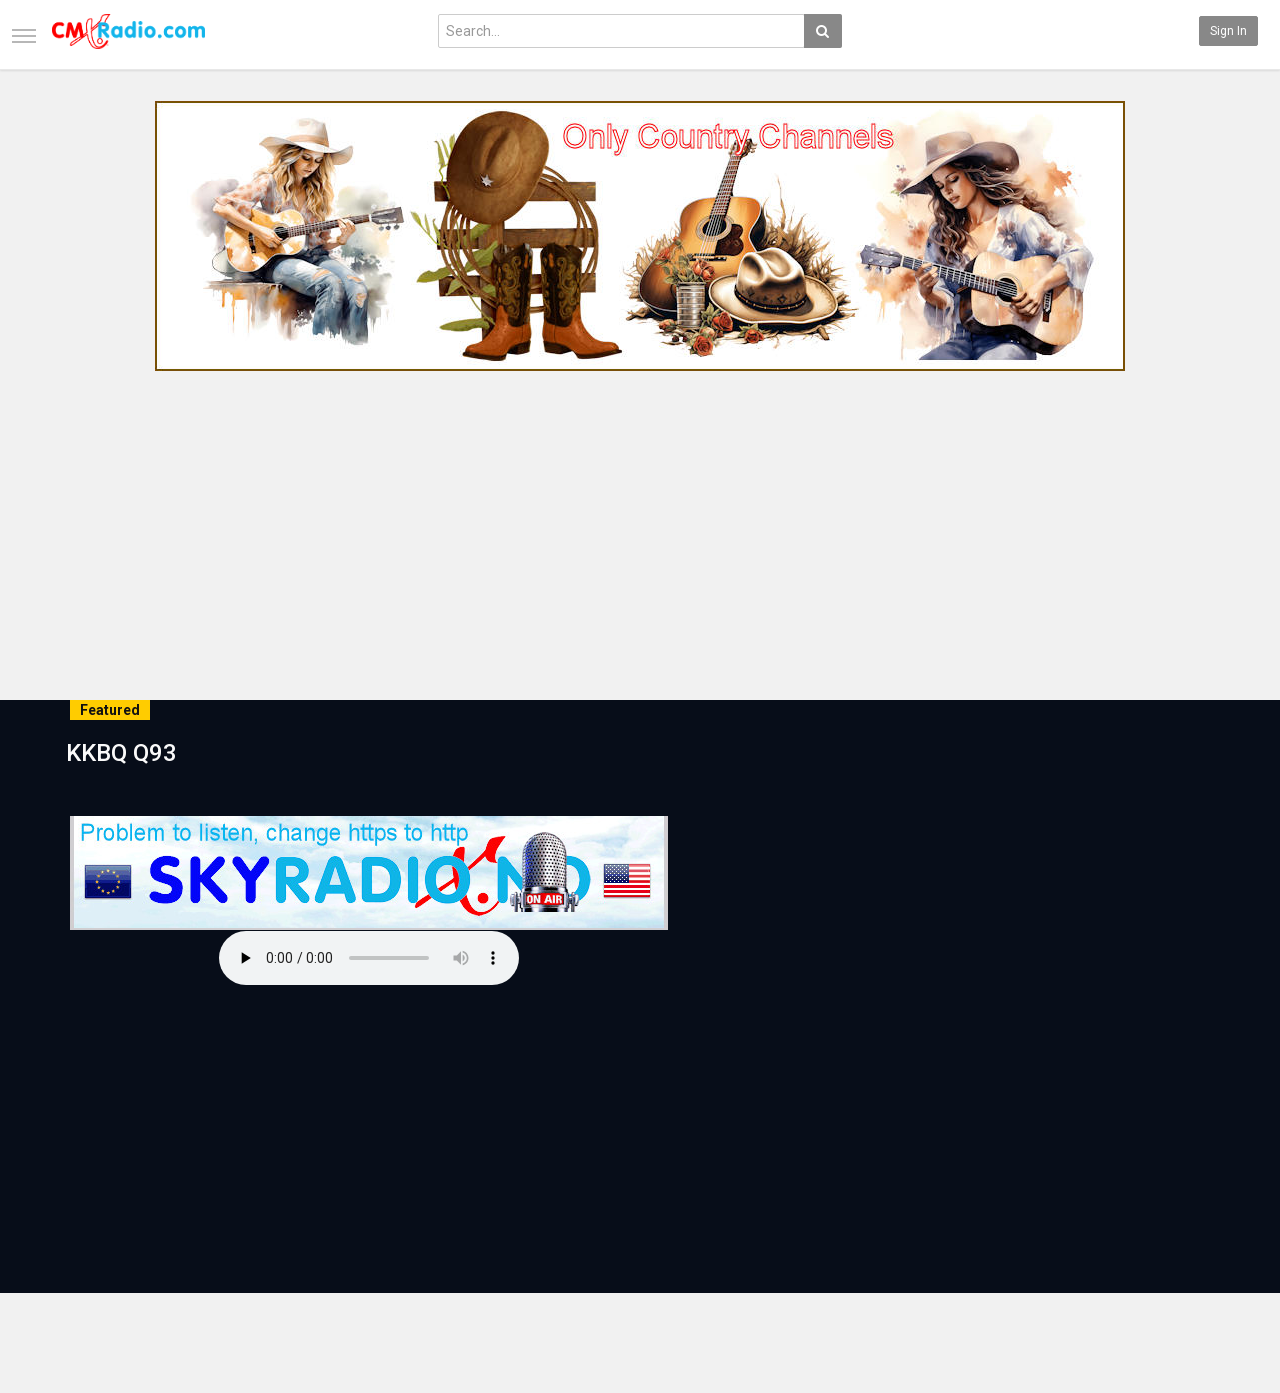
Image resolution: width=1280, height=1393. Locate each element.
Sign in (1228, 31)
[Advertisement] (640, 529)
